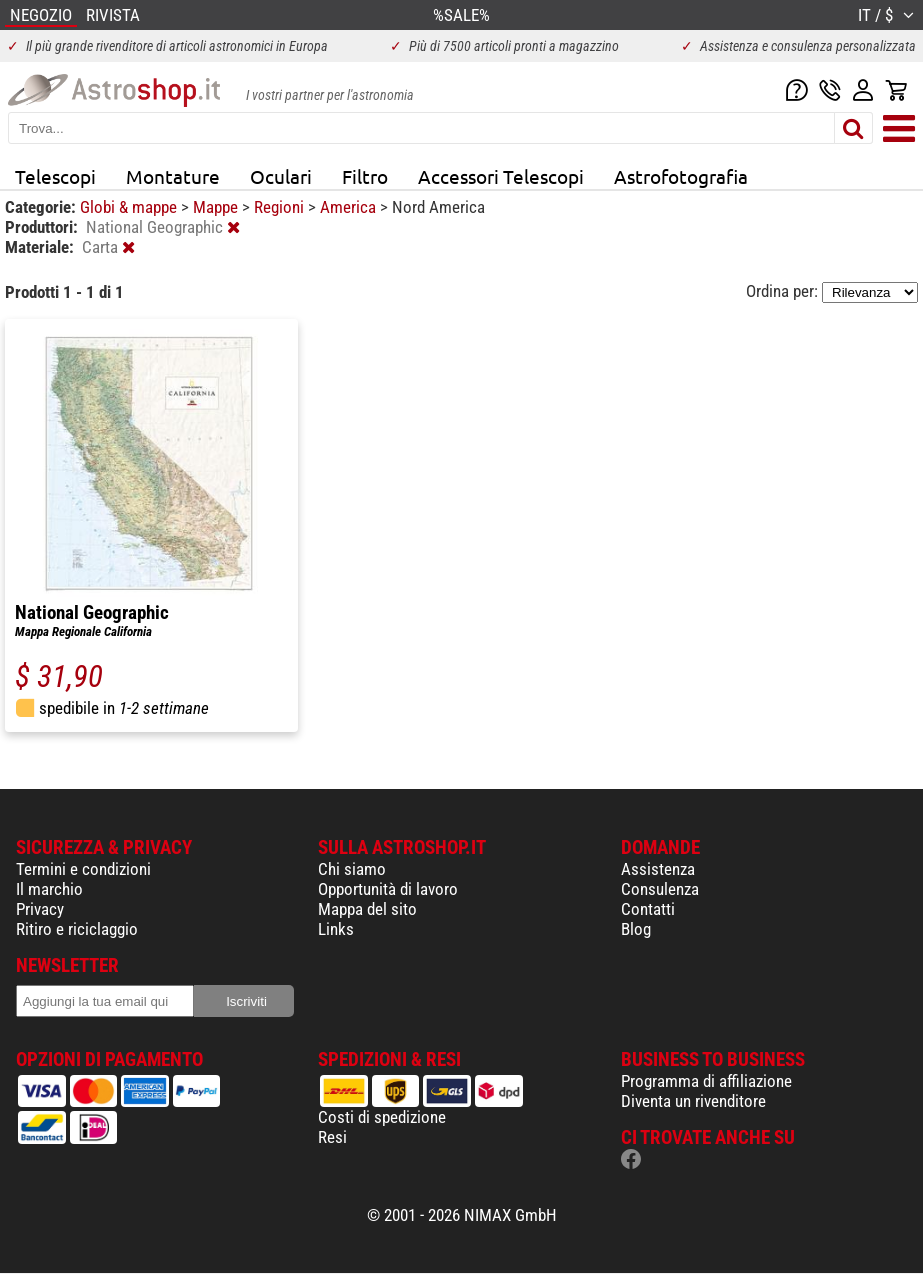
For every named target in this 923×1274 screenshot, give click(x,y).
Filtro (365, 176)
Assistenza (658, 869)
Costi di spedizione (382, 1117)
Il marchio (49, 889)
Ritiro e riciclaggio (77, 929)
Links (336, 929)
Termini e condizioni (83, 869)
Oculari (281, 176)
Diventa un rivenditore (693, 1101)
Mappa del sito (367, 909)
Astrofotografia (681, 176)
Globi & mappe (130, 207)
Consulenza (660, 889)
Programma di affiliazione (706, 1081)
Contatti (648, 909)
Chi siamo (352, 869)
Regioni (281, 207)
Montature (173, 176)
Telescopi (55, 176)
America (350, 207)
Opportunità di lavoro (388, 889)
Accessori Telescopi (501, 176)
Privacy (40, 909)
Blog (636, 929)
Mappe (217, 207)
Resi (332, 1137)
